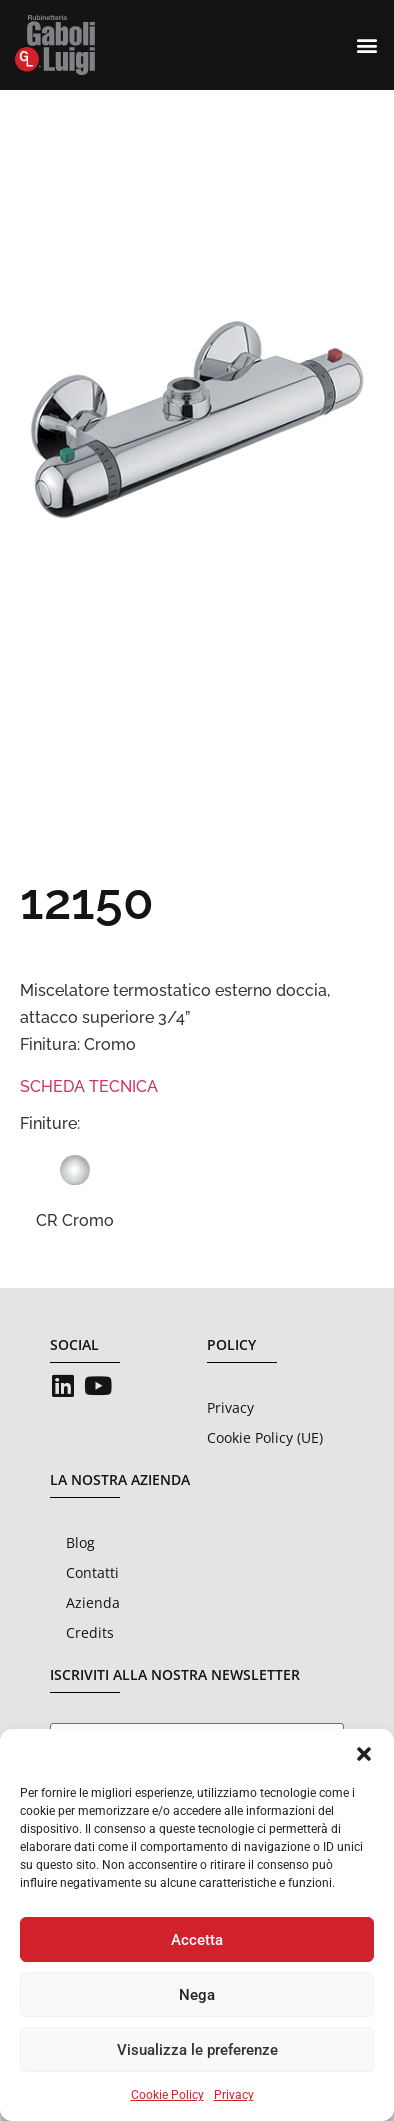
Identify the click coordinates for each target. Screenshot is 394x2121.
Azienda (93, 1602)
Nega (197, 1995)
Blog (80, 1542)
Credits (90, 1632)
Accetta (197, 1940)
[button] (364, 1754)
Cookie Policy (167, 2095)
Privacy (234, 2095)
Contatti (92, 1572)
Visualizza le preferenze (197, 2050)
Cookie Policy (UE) (265, 1437)
